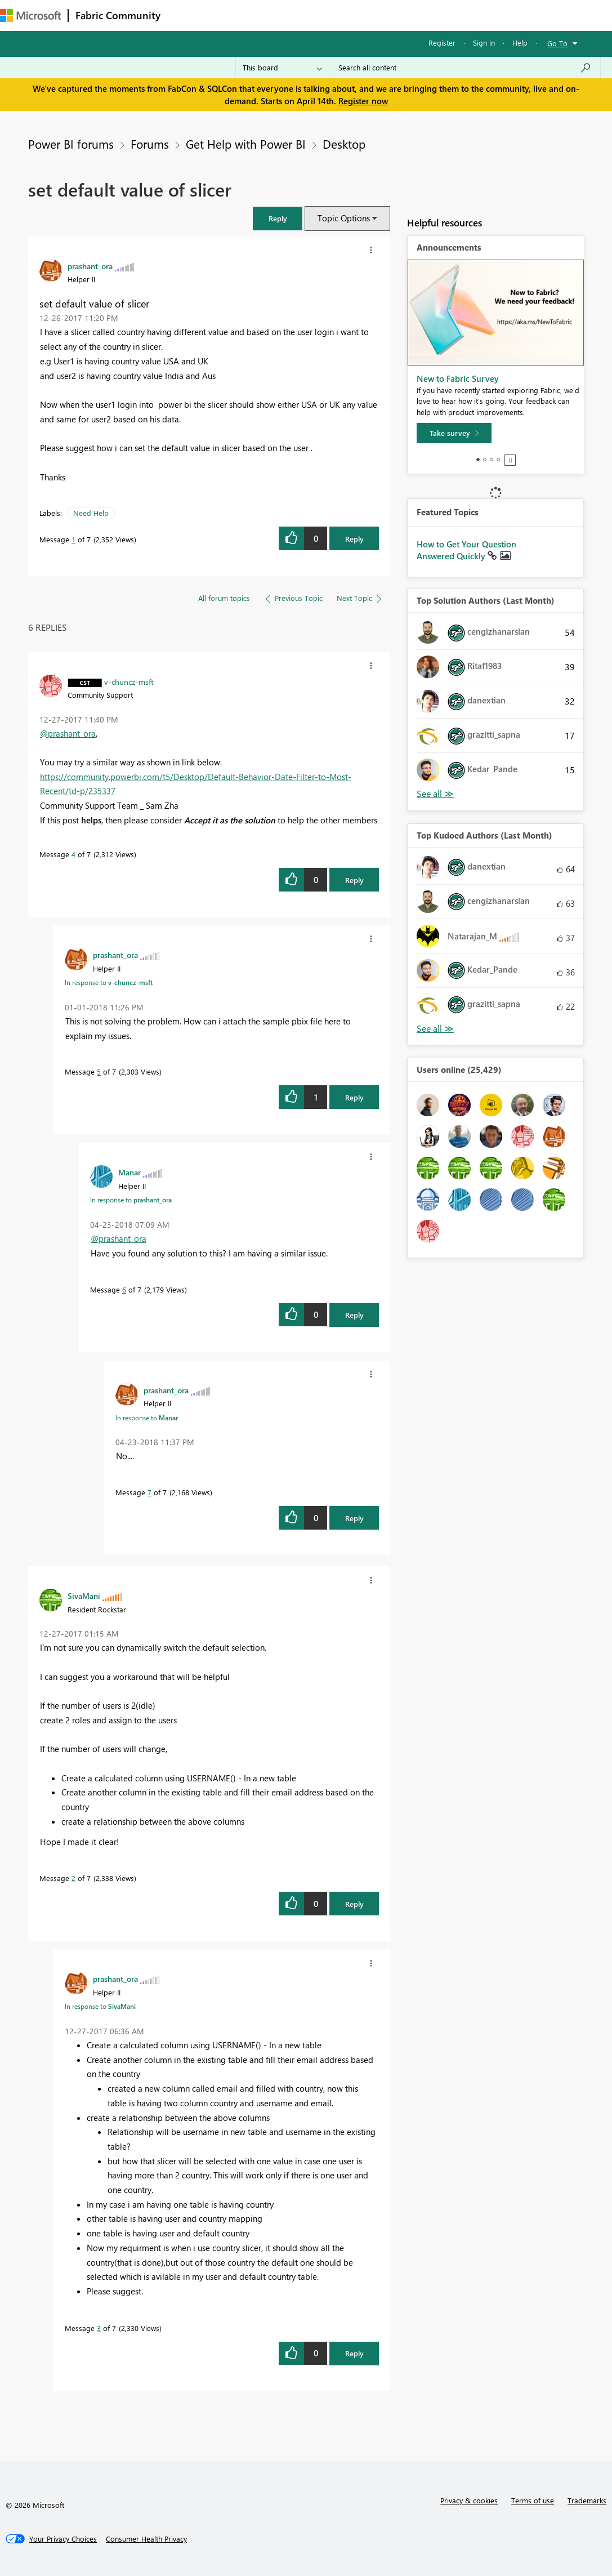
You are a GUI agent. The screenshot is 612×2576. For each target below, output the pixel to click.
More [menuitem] (421, 15)
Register (441, 42)
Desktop (344, 143)
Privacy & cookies (469, 2500)
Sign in (484, 42)
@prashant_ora (68, 733)
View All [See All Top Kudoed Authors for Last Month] (435, 1028)
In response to (109, 982)
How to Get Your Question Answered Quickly (466, 550)
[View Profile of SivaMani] (84, 1595)
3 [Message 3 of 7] (99, 2328)
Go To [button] (557, 43)
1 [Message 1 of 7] (73, 539)
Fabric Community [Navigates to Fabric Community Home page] (117, 15)
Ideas (282, 15)
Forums (186, 15)
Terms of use (532, 2500)
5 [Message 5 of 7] (99, 1071)
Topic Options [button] (344, 218)
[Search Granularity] (282, 67)
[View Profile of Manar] (129, 1172)
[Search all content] (465, 67)
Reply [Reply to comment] (354, 880)
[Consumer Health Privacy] (146, 2539)
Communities (332, 15)
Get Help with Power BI (246, 143)
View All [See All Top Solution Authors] (435, 793)
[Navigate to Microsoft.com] (30, 15)
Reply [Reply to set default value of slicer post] (354, 538)
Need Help (91, 512)
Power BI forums (71, 143)
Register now (363, 100)
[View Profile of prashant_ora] (90, 265)
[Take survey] (454, 433)
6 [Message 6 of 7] (124, 1289)
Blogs (382, 15)
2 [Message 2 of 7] (73, 1878)
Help (520, 42)
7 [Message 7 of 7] (149, 1492)
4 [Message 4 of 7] (73, 854)
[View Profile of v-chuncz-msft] (129, 681)
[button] (277, 218)
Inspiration (235, 15)
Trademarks (587, 2500)
